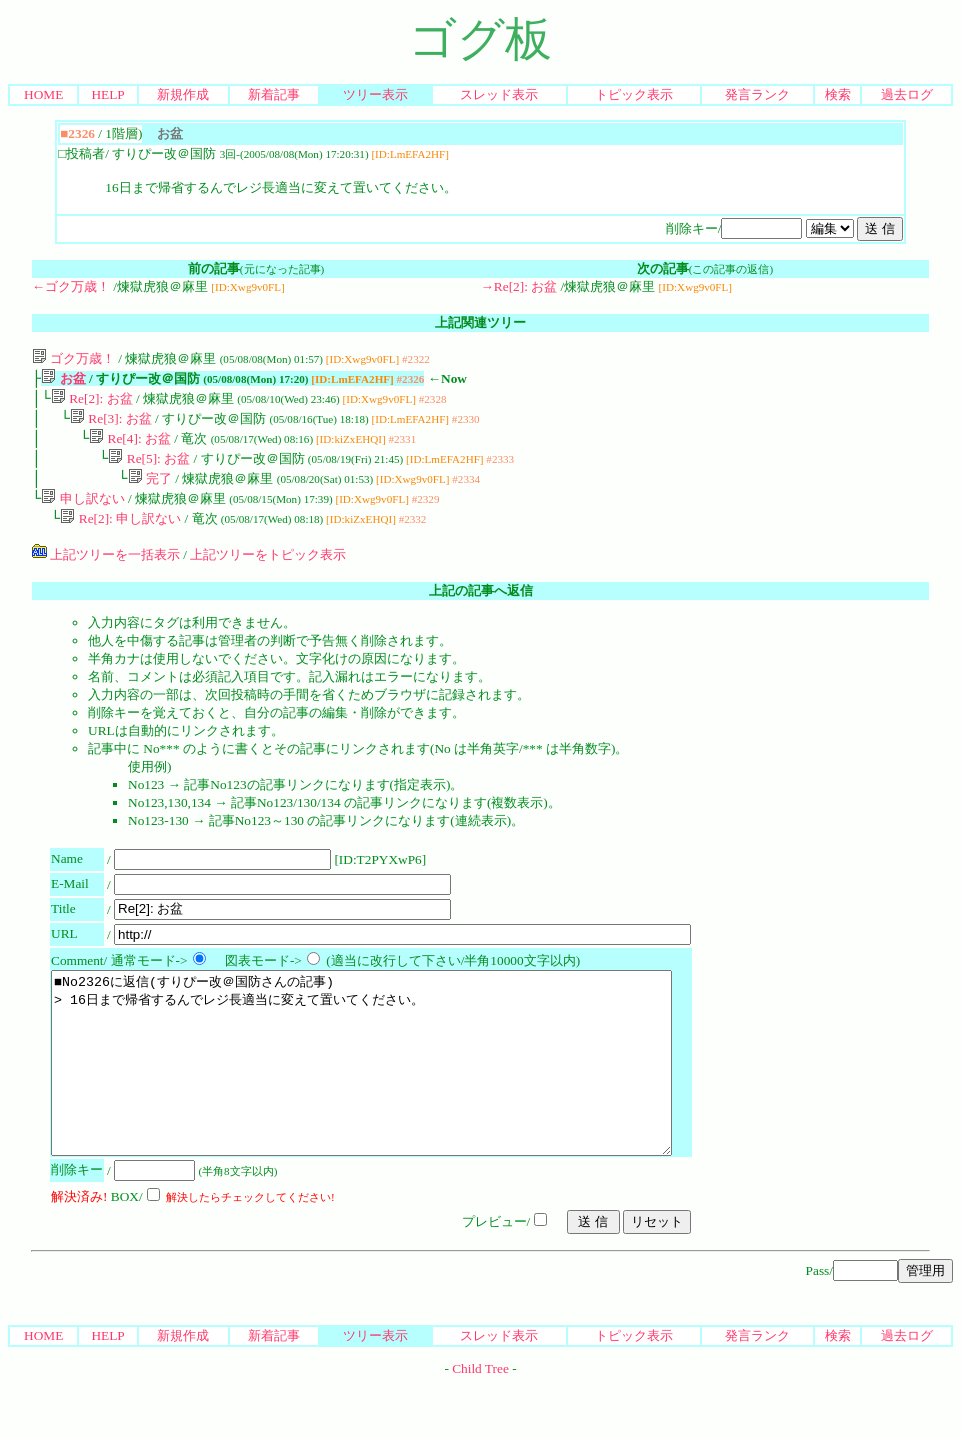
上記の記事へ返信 (481, 606)
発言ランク (757, 94)
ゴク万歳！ (73, 358)
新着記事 (274, 94)
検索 (838, 94)
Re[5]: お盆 (149, 468)
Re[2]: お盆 (92, 402)
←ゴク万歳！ (71, 286)
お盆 (63, 380)
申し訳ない (82, 512)
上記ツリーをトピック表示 (268, 570)
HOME (43, 94)
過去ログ (907, 94)
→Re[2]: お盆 (519, 286)
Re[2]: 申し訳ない (120, 534)
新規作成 (183, 94)
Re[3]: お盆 (111, 424)
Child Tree (480, 1420)
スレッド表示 (499, 94)
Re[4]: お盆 (130, 446)
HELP (107, 94)
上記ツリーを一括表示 (106, 570)
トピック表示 (634, 94)
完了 (150, 490)
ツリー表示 (375, 94)
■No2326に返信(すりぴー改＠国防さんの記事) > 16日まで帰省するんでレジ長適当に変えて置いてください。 (399, 1097)
